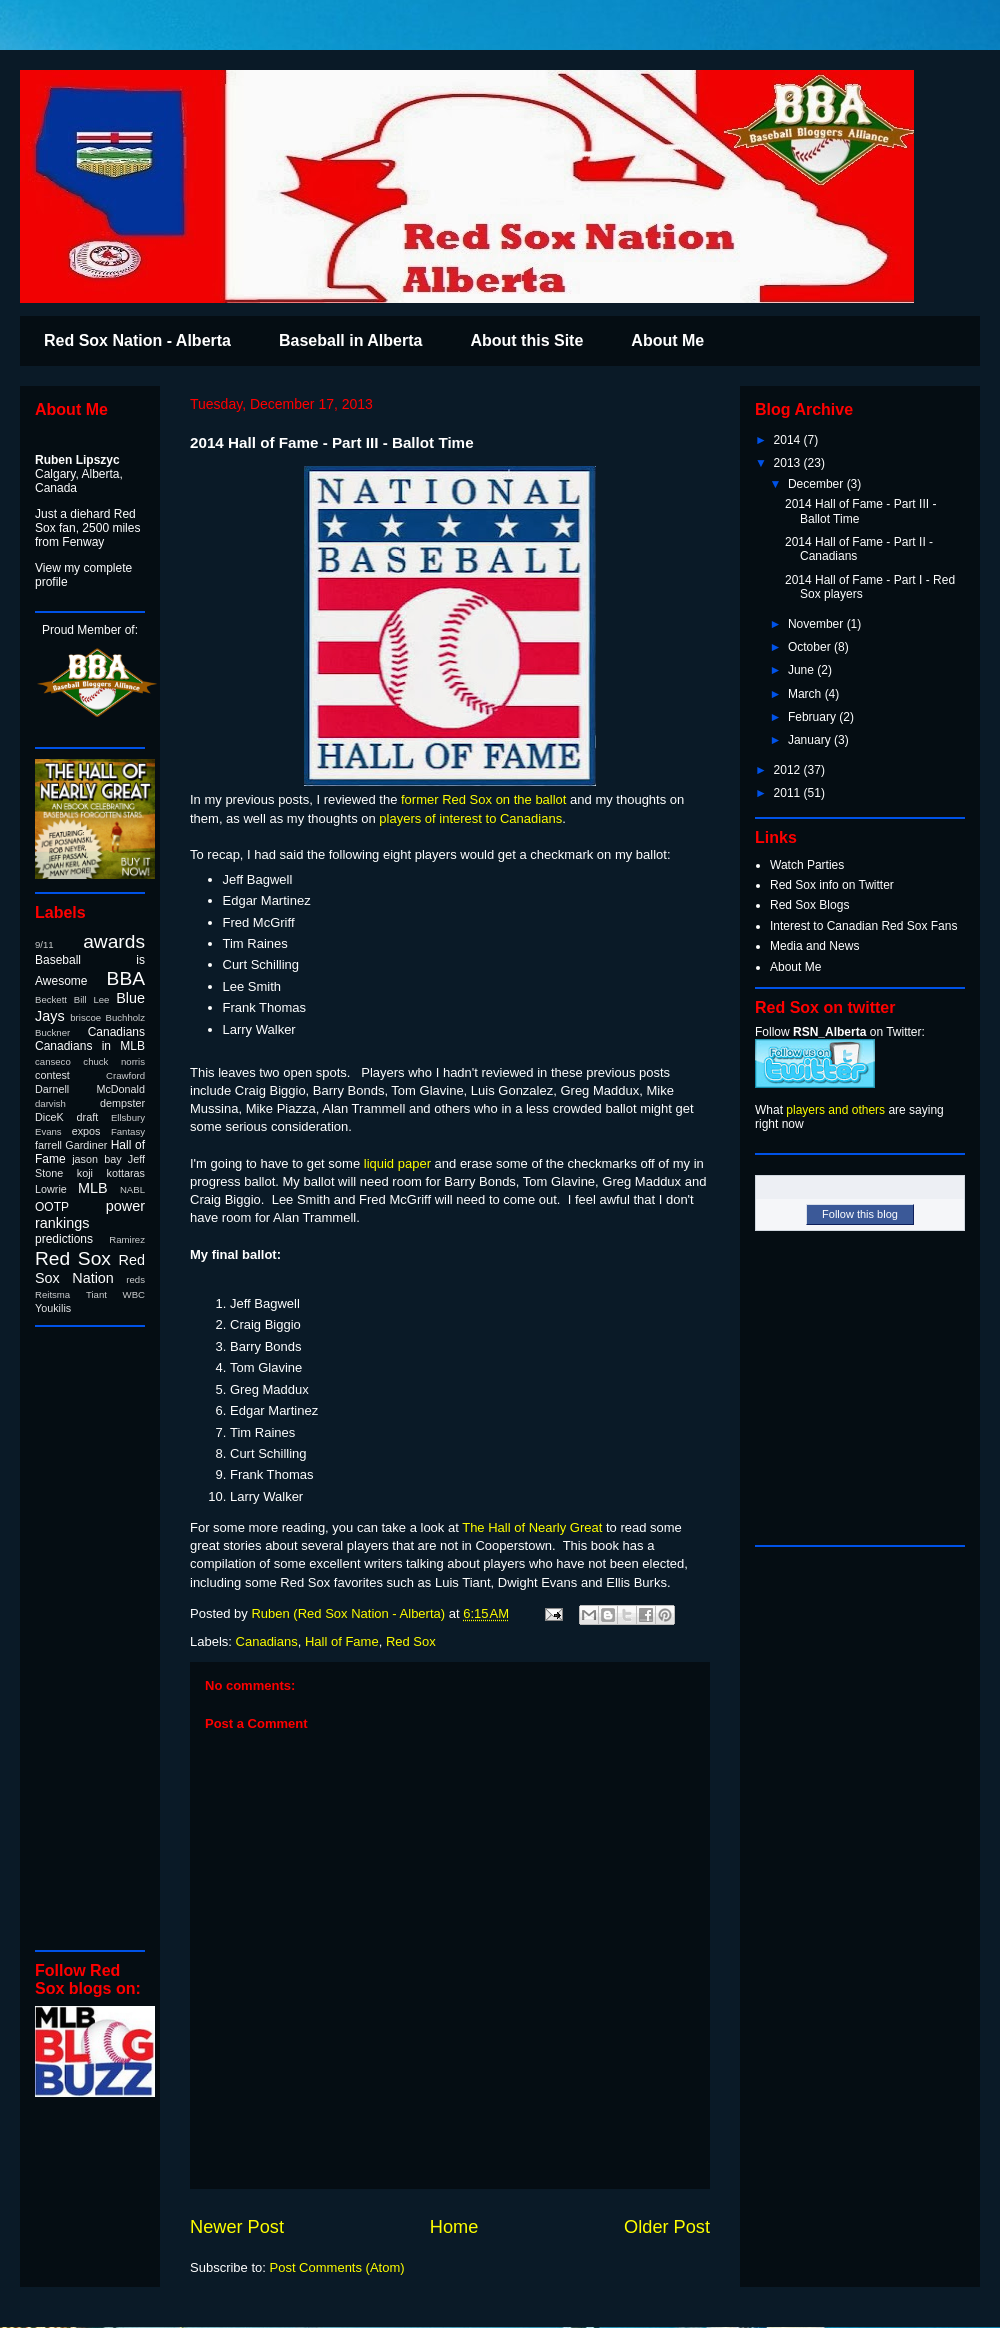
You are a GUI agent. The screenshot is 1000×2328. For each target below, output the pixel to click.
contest (52, 1075)
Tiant (96, 1294)
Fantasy (128, 1131)
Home (454, 2227)
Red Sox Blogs (809, 905)
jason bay (96, 1159)
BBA (126, 978)
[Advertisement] (95, 1637)
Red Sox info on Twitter (832, 885)
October (811, 647)
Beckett (51, 999)
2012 (789, 770)
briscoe (85, 1017)
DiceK (49, 1117)
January (811, 740)
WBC (134, 1294)
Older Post (667, 2227)
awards (114, 941)
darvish (50, 1103)
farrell (48, 1145)
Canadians (267, 1641)
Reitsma (52, 1294)
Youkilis (53, 1308)
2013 (789, 463)
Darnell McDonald (90, 1089)
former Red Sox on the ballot (483, 799)
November (817, 624)
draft (88, 1117)
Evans (48, 1131)
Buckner (52, 1032)
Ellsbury (128, 1117)
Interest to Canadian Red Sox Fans (863, 926)
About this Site (526, 340)
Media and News (814, 946)
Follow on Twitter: (840, 1032)
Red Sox (411, 1641)
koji (85, 1173)
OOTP (52, 1207)
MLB (93, 1188)
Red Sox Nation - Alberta (137, 340)
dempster (122, 1103)
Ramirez (127, 1239)
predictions (64, 1239)
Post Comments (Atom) (337, 2267)
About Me (667, 340)
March (806, 694)
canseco (53, 1061)
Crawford (125, 1075)
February (813, 717)
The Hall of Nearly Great (532, 1527)
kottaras (126, 1173)
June (802, 670)
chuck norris (114, 1061)
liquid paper (397, 1163)
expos (86, 1131)
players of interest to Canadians (470, 818)
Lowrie (51, 1189)
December (817, 484)
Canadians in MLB (90, 1046)
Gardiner (86, 1145)
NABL (132, 1189)
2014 (789, 440)
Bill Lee (92, 999)
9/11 (44, 944)
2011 (789, 793)
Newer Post (237, 2227)
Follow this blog (860, 1214)
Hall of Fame (342, 1641)
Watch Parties (807, 865)
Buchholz (125, 1017)
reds (135, 1279)
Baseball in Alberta (350, 340)
